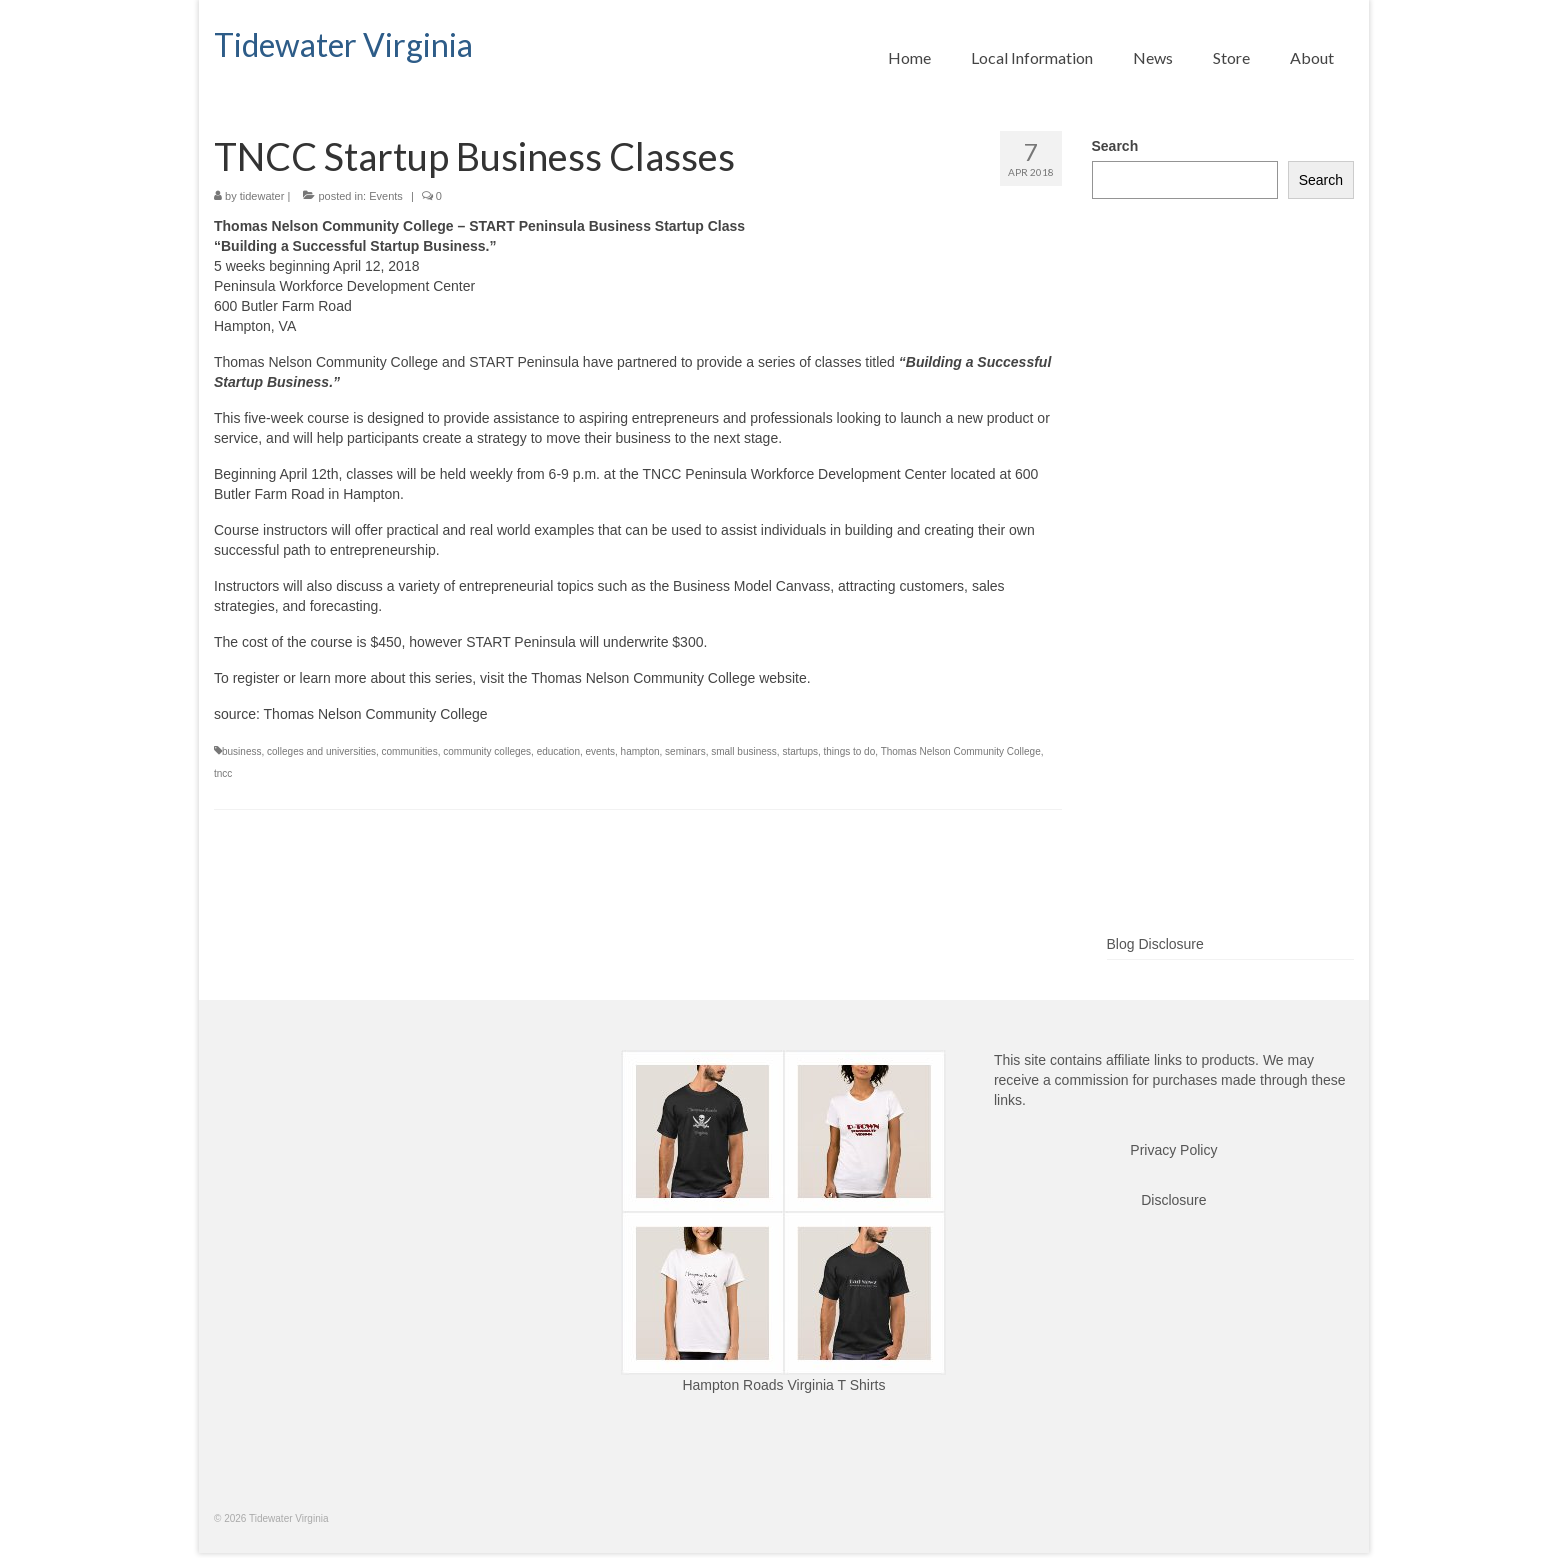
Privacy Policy (1173, 1150)
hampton (640, 751)
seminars (685, 751)
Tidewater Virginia (343, 44)
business (241, 751)
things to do (850, 751)
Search (1115, 146)
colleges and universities (321, 751)
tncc (223, 773)
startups (800, 751)
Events (386, 196)
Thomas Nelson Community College (961, 751)
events (600, 751)
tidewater (262, 196)
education (558, 751)
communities (410, 751)
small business (744, 751)
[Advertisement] (1223, 599)
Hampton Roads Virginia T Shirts (783, 1385)
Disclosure (1173, 1200)
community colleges (487, 751)
